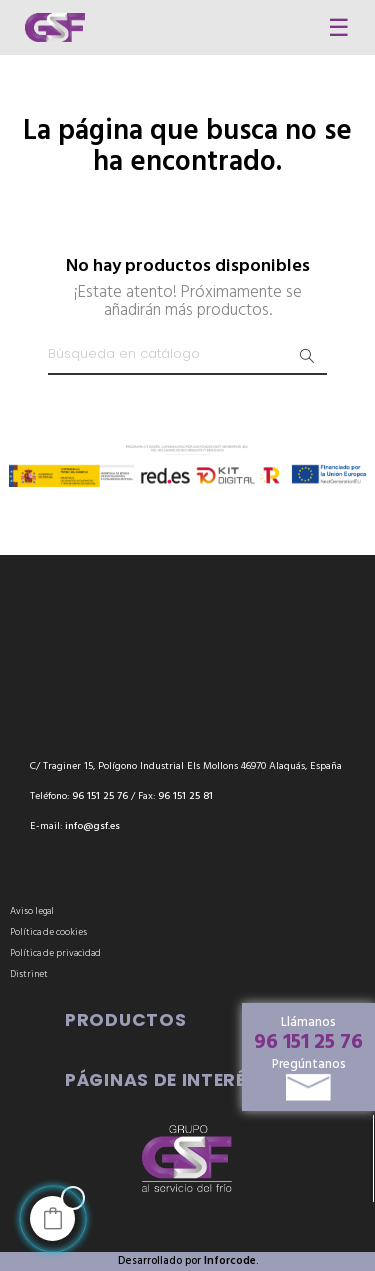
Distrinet (29, 974)
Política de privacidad (55, 953)
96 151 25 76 (308, 1042)
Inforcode (230, 1261)
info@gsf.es (92, 826)
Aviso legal (32, 911)
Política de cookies (48, 932)
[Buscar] (187, 355)
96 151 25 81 (185, 796)
